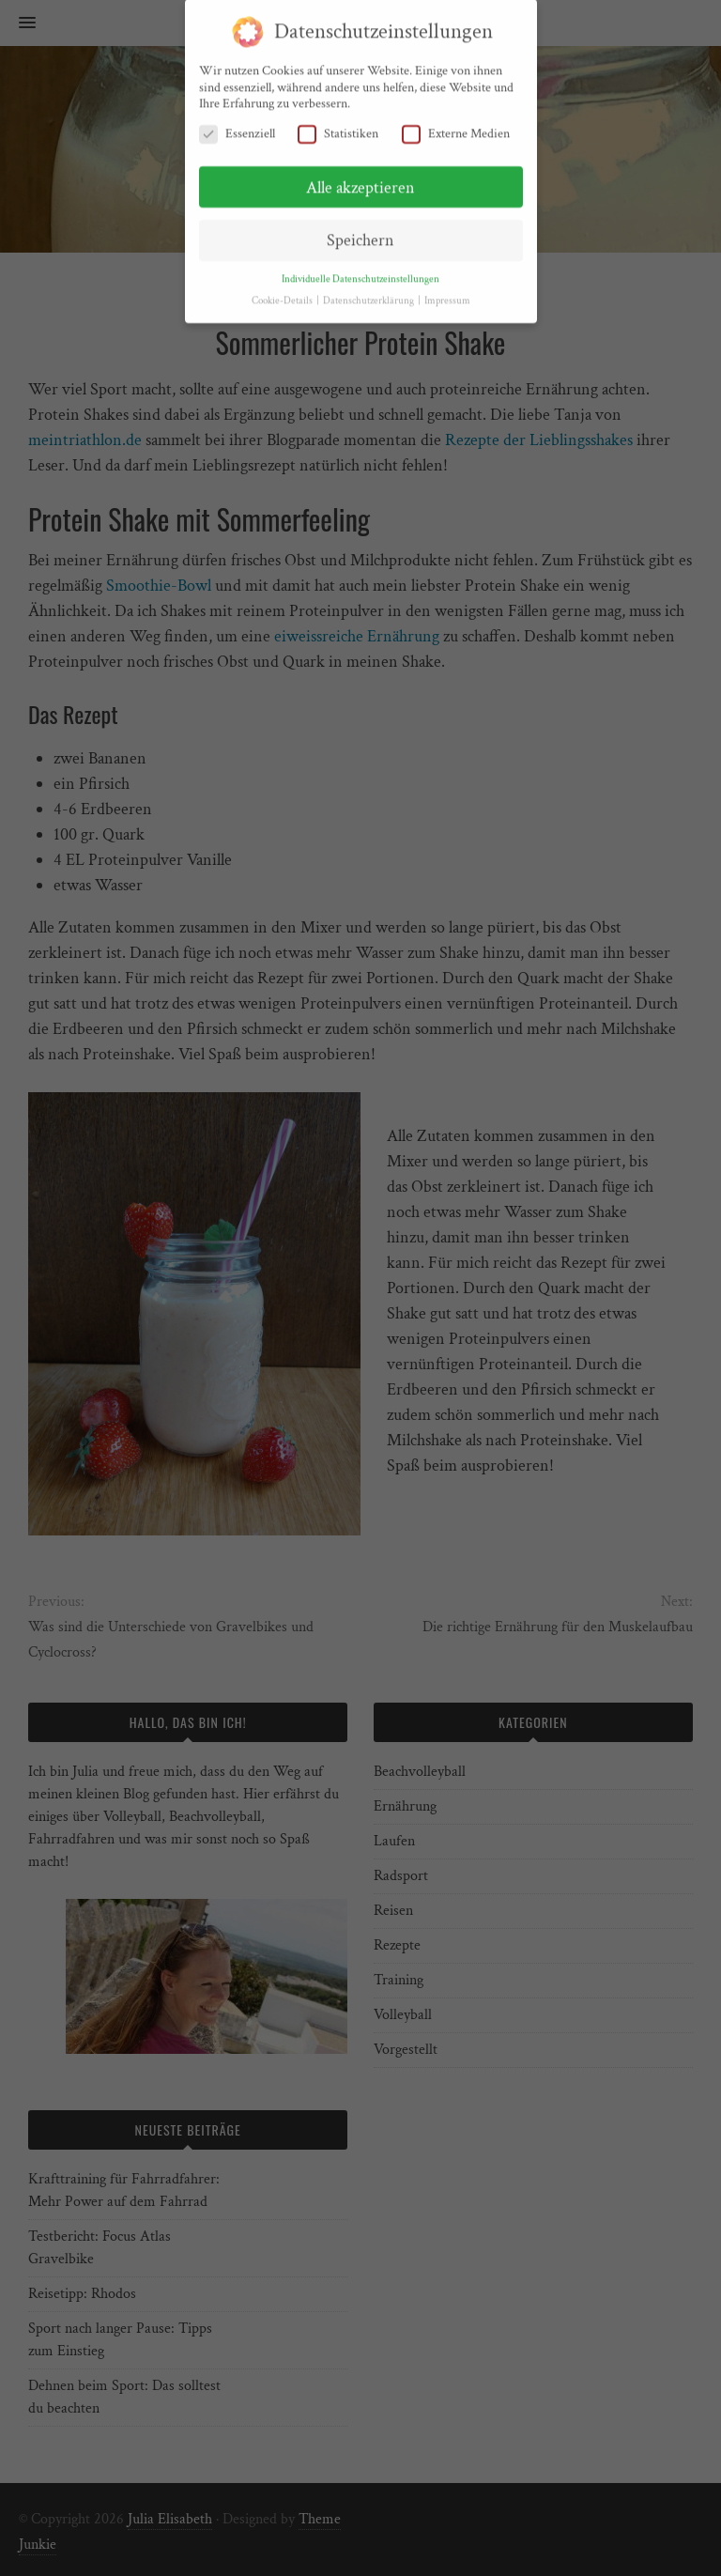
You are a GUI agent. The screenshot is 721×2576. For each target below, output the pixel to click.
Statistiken (338, 126)
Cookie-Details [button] (283, 294)
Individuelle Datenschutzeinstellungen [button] (360, 272)
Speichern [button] (360, 233)
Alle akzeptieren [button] (360, 180)
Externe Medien (456, 126)
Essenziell (237, 126)
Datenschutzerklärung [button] (369, 294)
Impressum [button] (447, 294)
